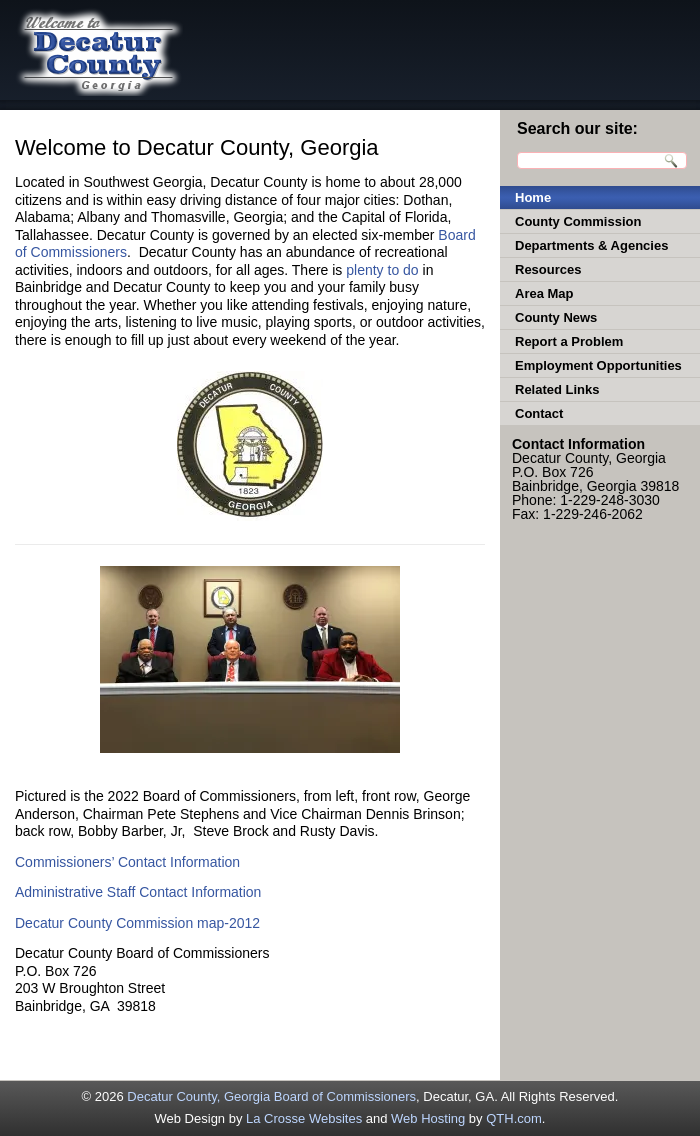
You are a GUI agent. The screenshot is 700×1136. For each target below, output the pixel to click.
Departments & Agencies (591, 245)
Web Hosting (428, 1118)
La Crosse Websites (304, 1118)
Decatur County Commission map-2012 (137, 923)
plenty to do (382, 270)
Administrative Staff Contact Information (138, 892)
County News (556, 317)
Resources (548, 269)
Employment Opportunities (598, 365)
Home (533, 197)
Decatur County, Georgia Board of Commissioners (271, 1096)
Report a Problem (569, 341)
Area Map (544, 293)
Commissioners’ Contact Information (127, 862)
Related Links (557, 389)
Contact (539, 413)
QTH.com (514, 1118)
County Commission (578, 221)
